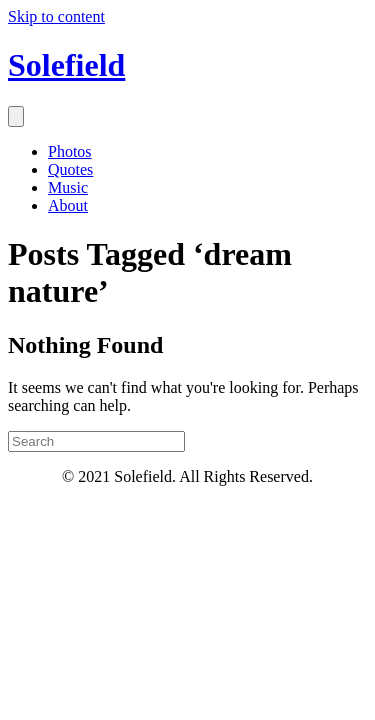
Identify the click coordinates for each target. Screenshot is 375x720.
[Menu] (16, 116)
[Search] (96, 441)
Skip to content (56, 16)
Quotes (70, 169)
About (68, 205)
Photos (70, 151)
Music (68, 187)
